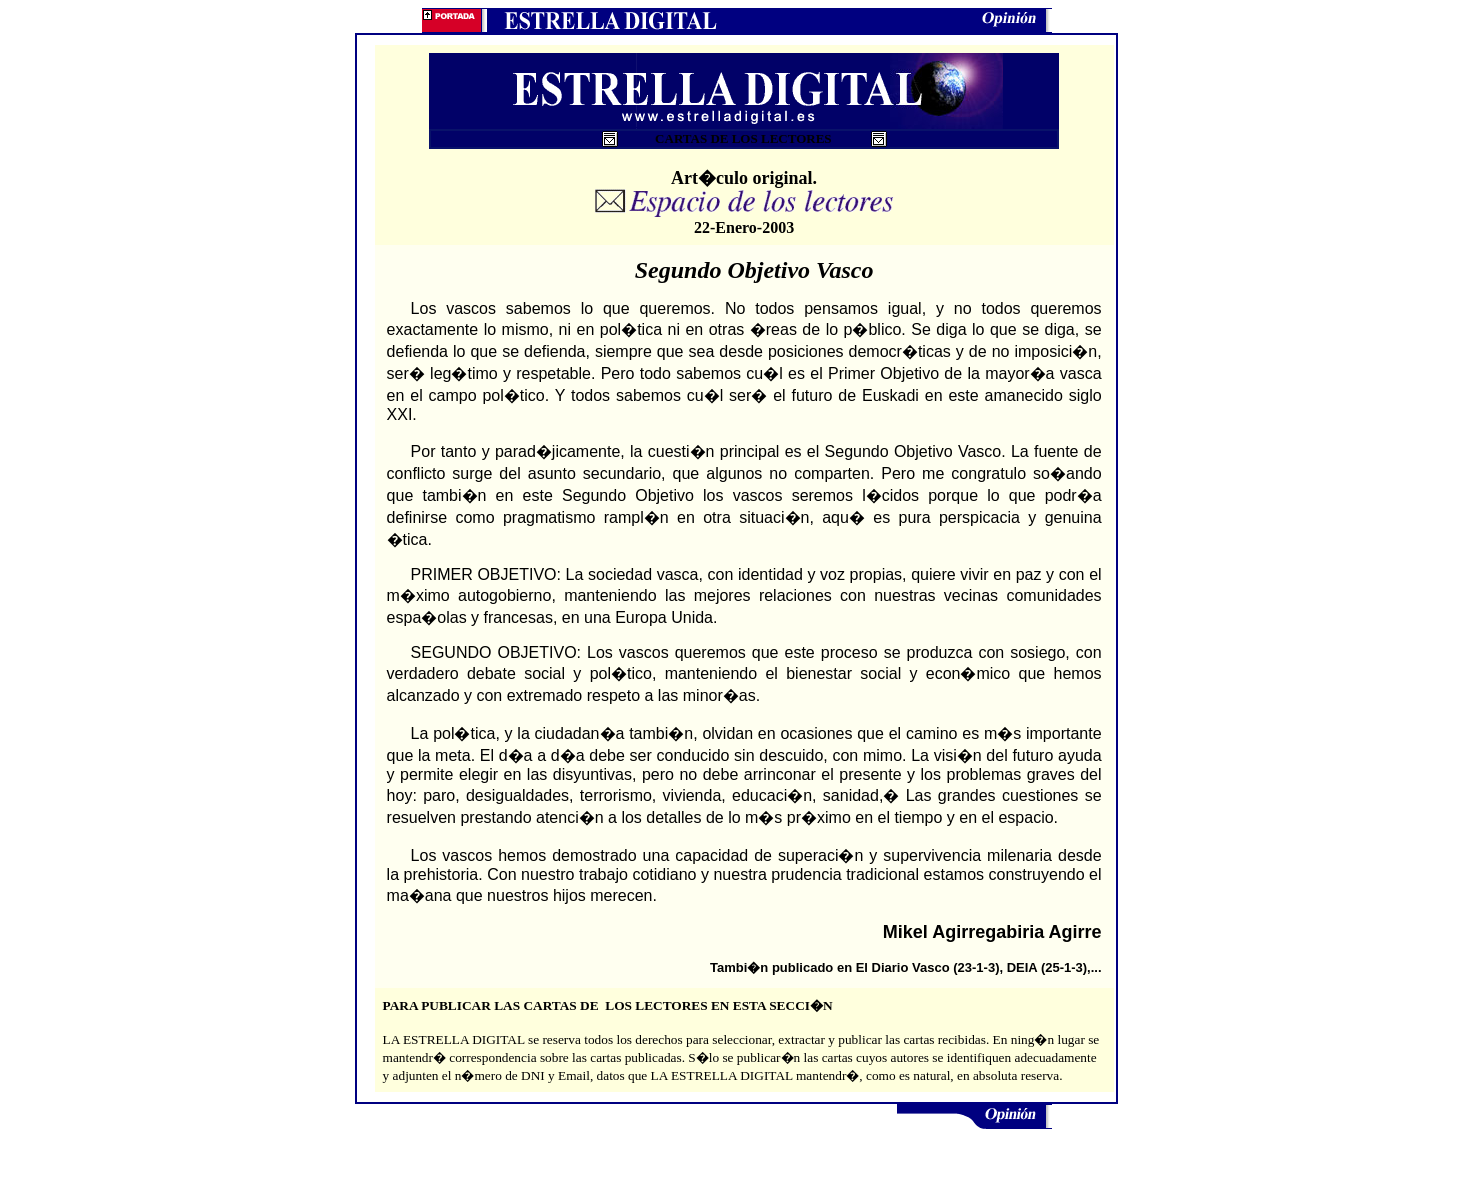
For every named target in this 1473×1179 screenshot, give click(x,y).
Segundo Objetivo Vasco (754, 270)
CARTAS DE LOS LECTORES (746, 138)
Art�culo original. (744, 178)
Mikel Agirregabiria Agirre (992, 932)
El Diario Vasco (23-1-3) (928, 967)
